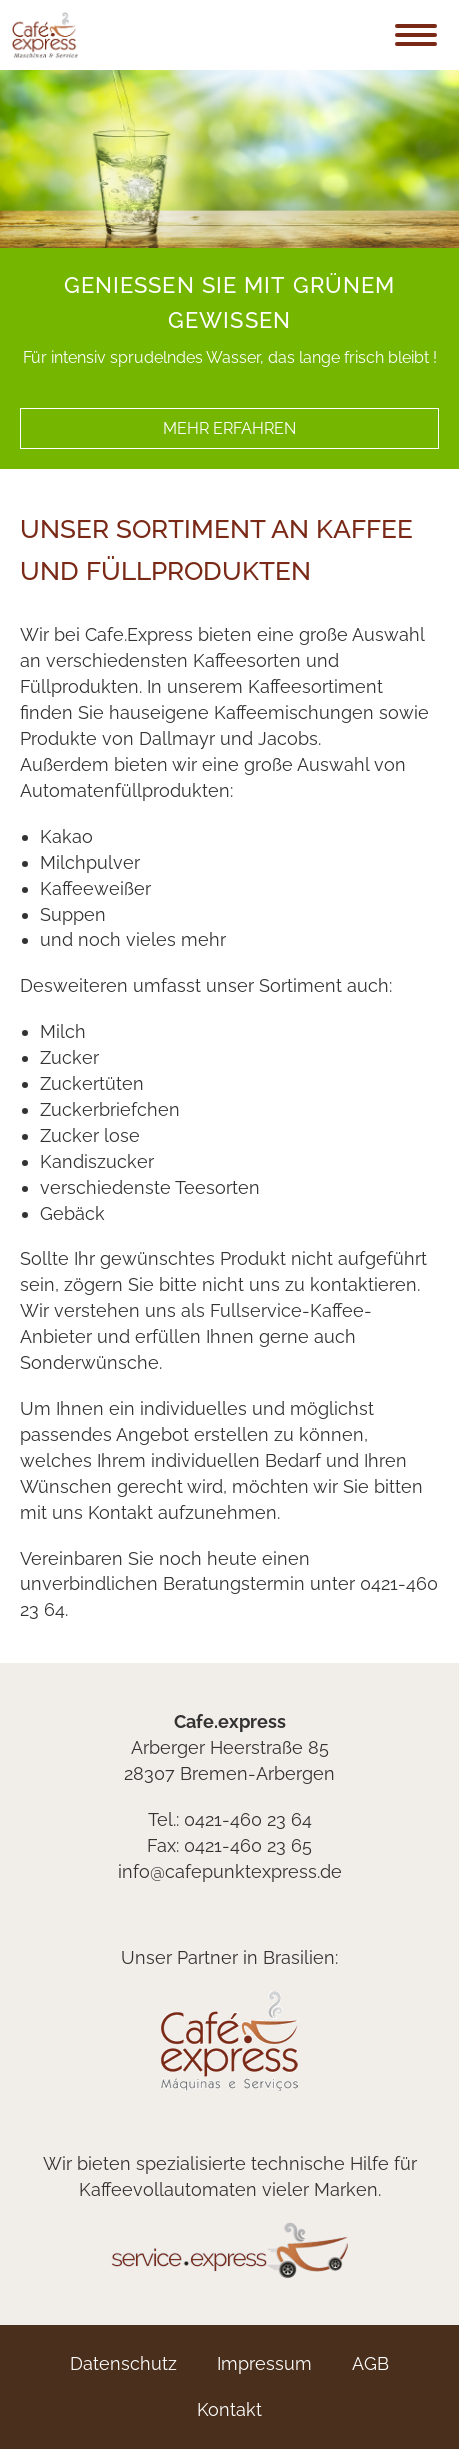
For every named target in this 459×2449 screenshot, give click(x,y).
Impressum (264, 2363)
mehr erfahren (229, 428)
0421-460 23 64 (248, 1819)
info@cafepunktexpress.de (230, 1871)
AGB (370, 2363)
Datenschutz (123, 2363)
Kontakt (229, 2409)
